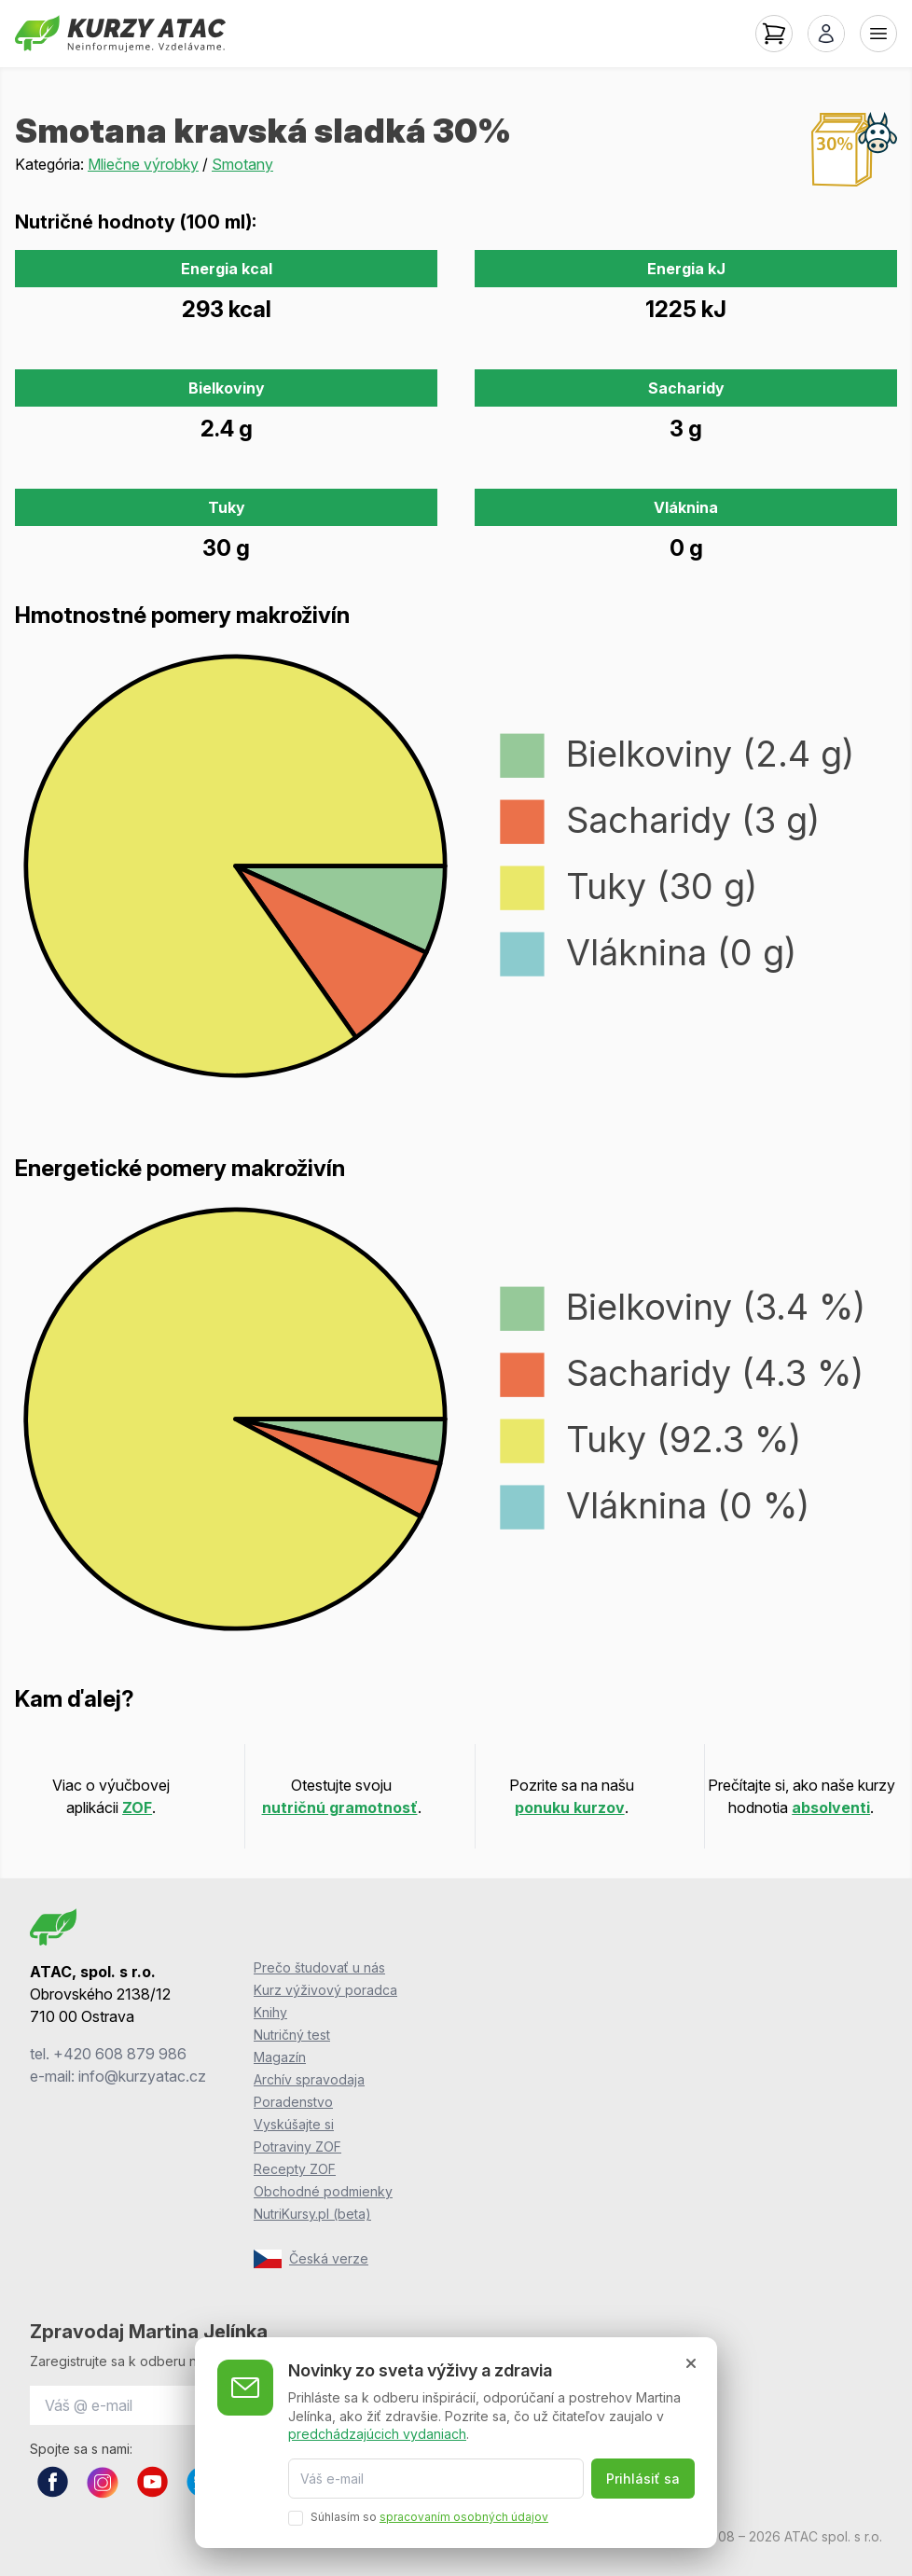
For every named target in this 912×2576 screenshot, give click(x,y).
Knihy (270, 2012)
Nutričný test (292, 2035)
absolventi (831, 1807)
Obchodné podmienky (323, 2191)
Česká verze (311, 2259)
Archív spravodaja (309, 2079)
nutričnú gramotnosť (340, 1807)
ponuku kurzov (570, 1807)
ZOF (137, 1807)
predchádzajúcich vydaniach (377, 2434)
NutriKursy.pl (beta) (312, 2214)
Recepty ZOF (295, 2169)
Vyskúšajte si (294, 2124)
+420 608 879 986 (120, 2053)
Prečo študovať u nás (319, 1967)
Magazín (280, 2057)
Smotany (242, 164)
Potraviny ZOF (297, 2146)
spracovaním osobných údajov (464, 2517)
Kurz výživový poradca (325, 1990)
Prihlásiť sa (643, 2478)
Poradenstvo (293, 2102)
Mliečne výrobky (143, 164)
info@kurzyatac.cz (142, 2076)
